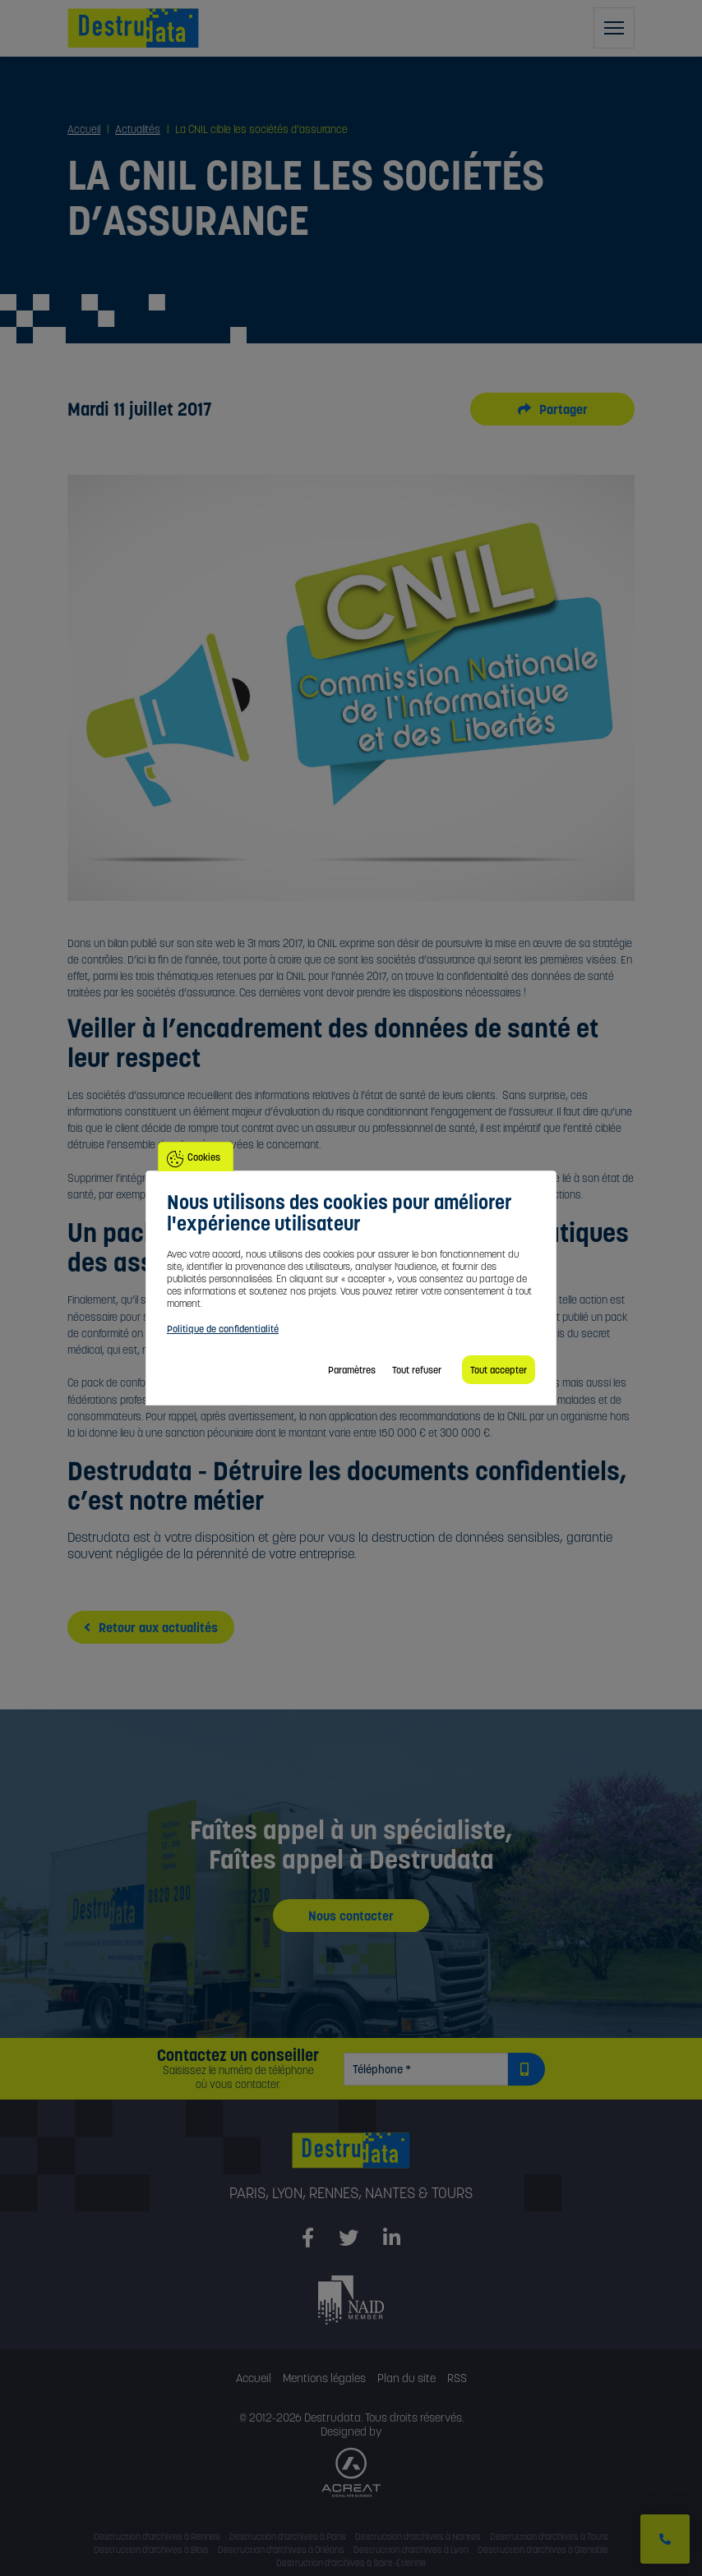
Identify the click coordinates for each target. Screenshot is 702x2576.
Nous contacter (351, 1915)
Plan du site (406, 2378)
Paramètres (352, 1370)
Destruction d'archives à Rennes (157, 2536)
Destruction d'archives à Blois (151, 2549)
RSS (457, 2378)
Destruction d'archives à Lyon (411, 2549)
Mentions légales (324, 2378)
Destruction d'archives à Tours (549, 2536)
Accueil (253, 2378)
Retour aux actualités (151, 1627)
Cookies (203, 1157)
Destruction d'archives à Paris (287, 2536)
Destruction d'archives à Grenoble (543, 2549)
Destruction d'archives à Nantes (418, 2536)
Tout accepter (498, 1370)
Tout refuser (416, 1370)
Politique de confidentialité (223, 1328)
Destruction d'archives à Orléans (281, 2549)
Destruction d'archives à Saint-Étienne (351, 2563)
